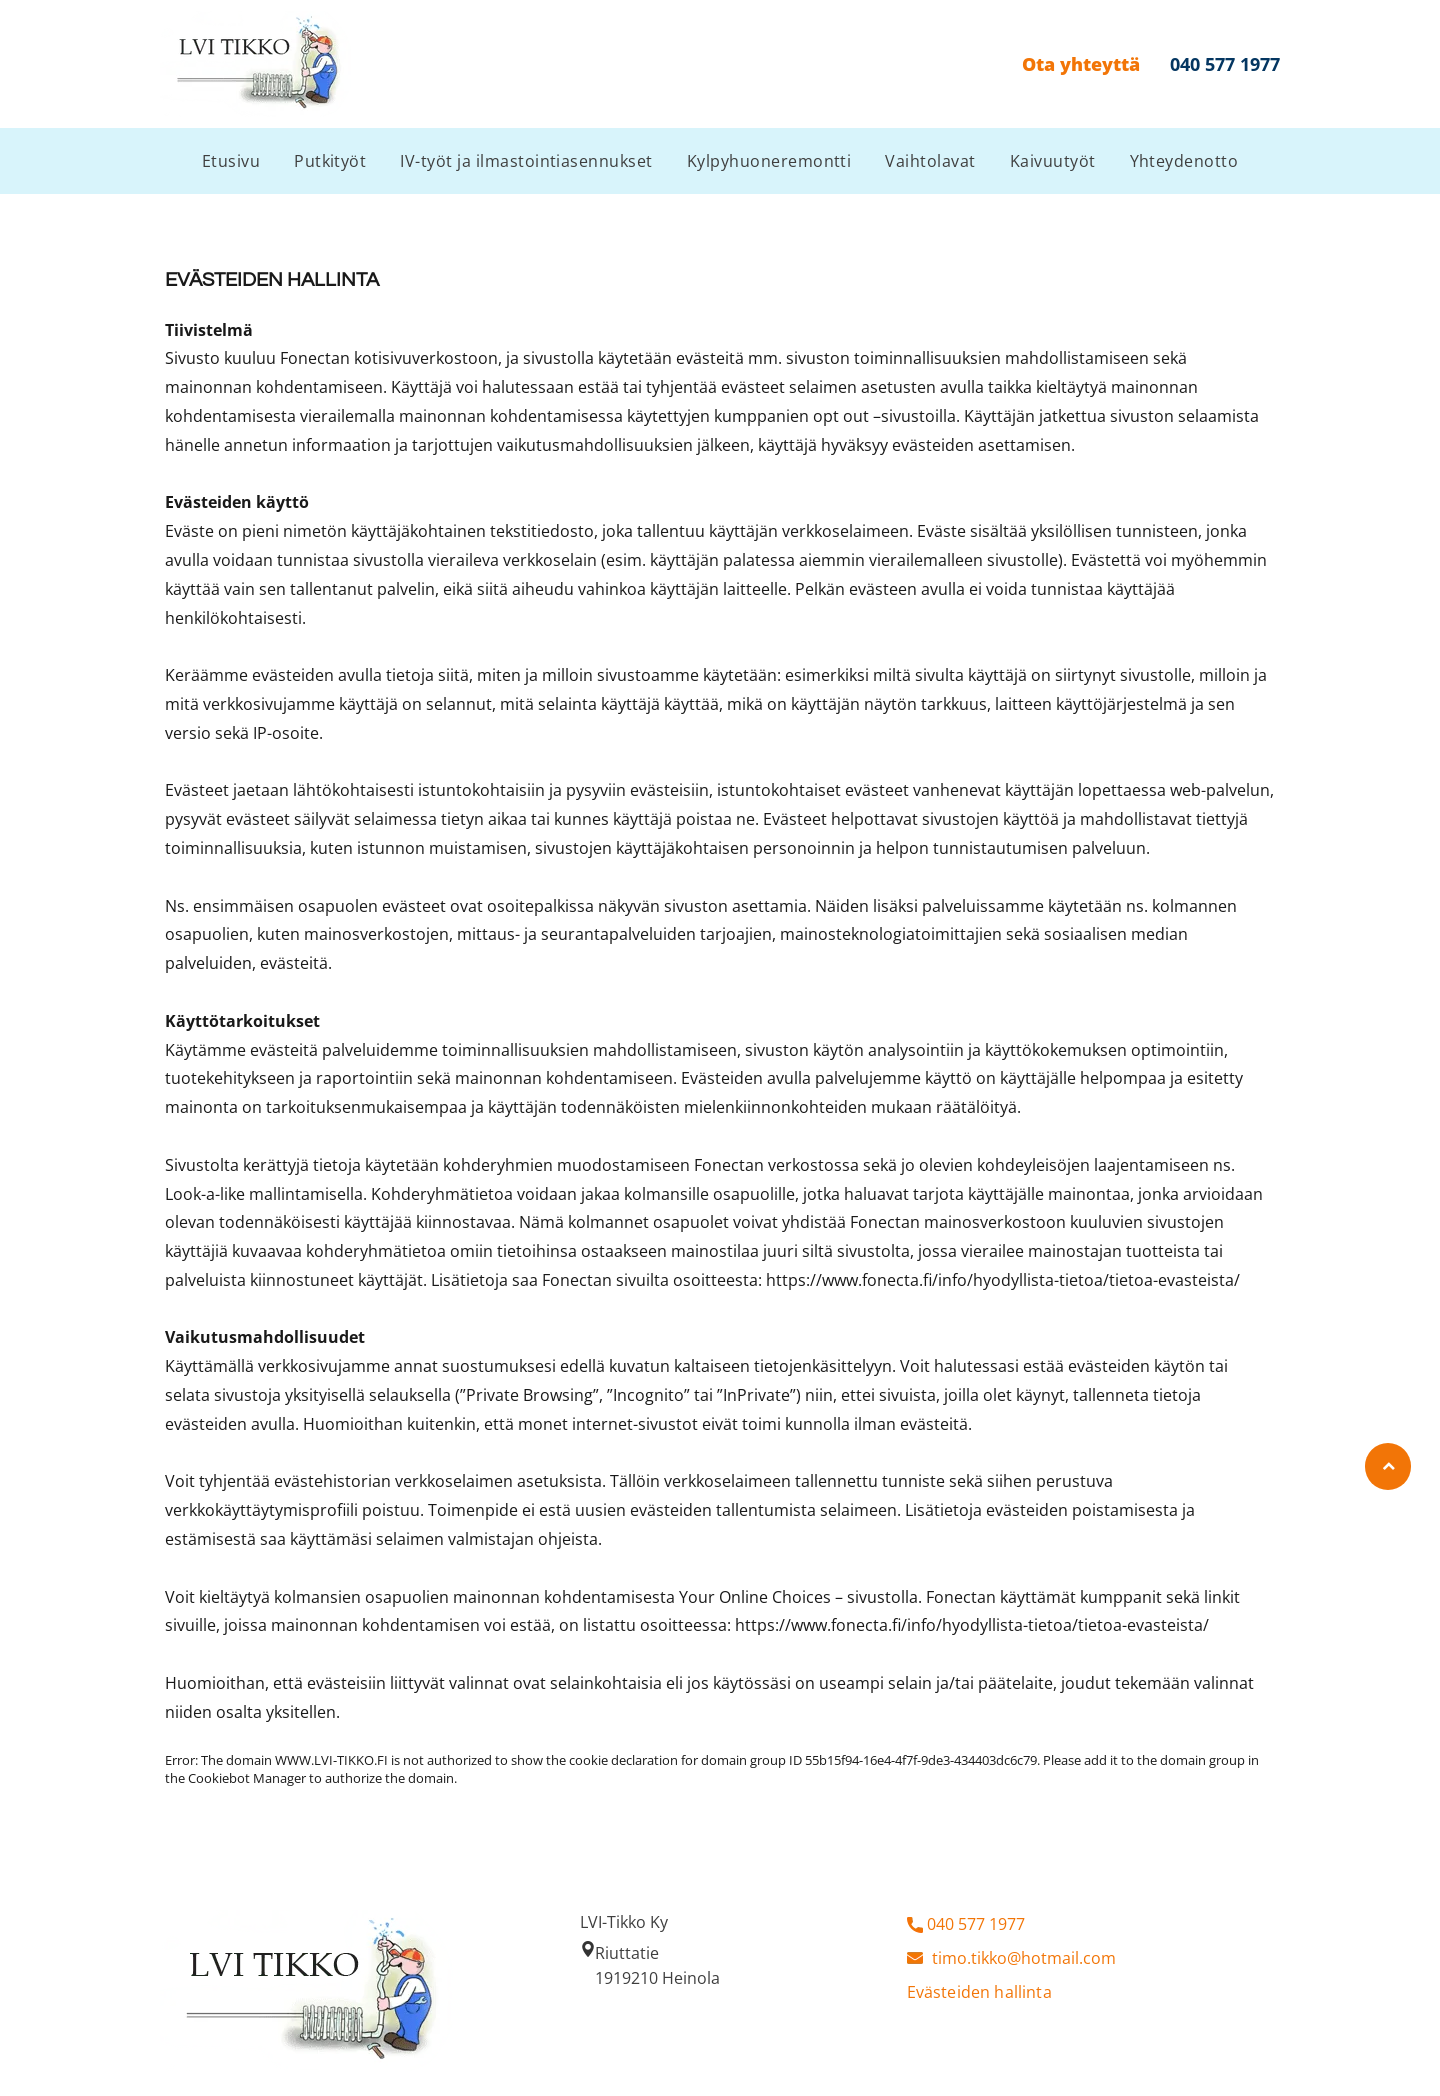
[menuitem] (231, 161)
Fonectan (315, 358)
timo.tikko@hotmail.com (1024, 1958)
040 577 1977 (976, 1924)
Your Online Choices (755, 1597)
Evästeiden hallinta (979, 1992)
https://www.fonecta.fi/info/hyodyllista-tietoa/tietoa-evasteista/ (1003, 1280)
